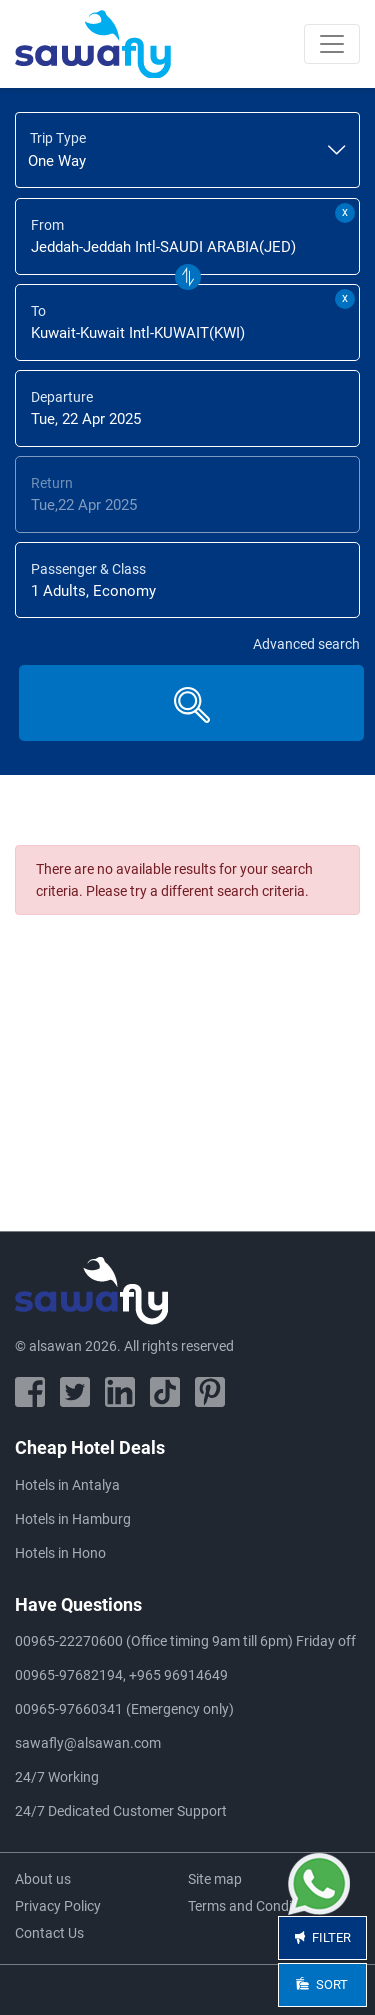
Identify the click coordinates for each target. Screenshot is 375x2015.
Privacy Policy (58, 1906)
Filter (322, 1937)
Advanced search (306, 644)
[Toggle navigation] (332, 44)
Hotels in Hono (60, 1553)
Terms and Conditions (255, 1906)
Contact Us (49, 1933)
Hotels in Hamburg (73, 1519)
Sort (323, 1984)
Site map (215, 1879)
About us (43, 1879)
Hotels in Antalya (67, 1485)
